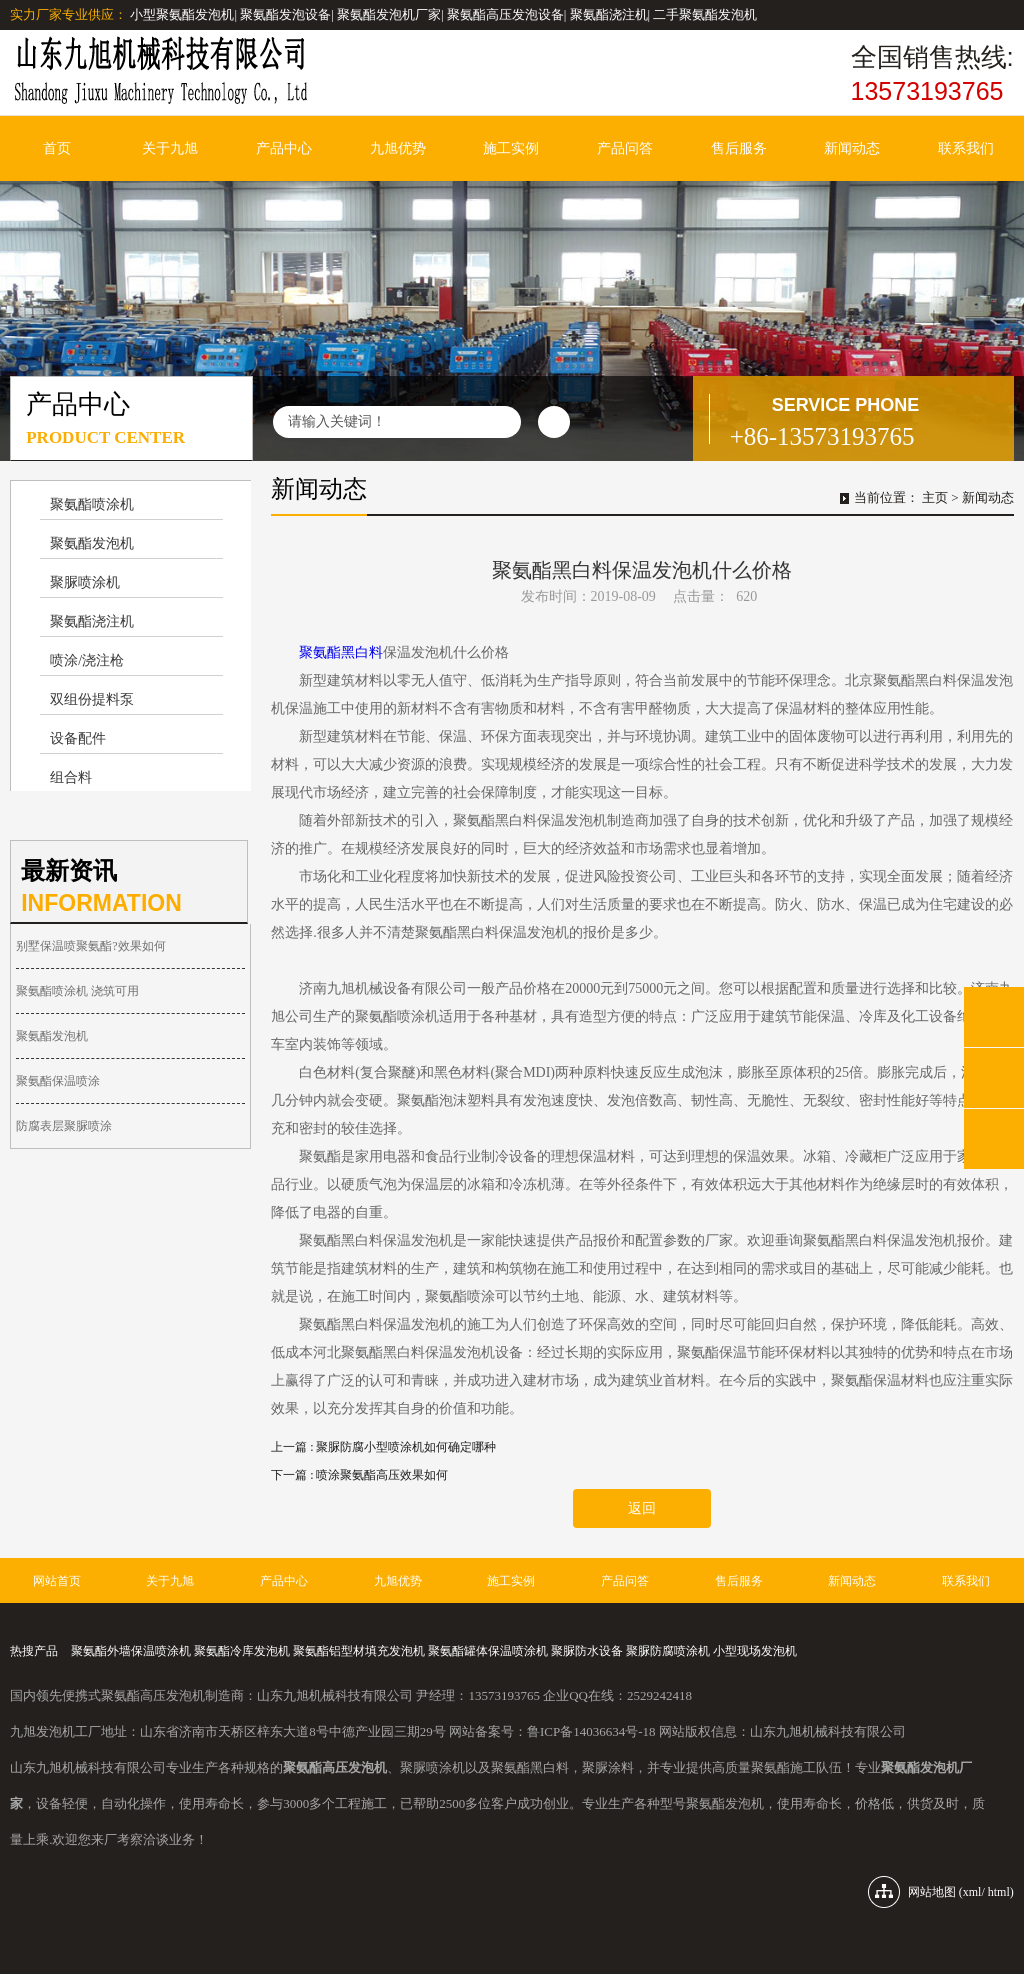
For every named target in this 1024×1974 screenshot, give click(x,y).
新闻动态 (852, 148)
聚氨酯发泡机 (92, 543)
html (999, 1892)
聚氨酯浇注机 (92, 621)
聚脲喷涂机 (85, 582)
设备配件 (78, 738)
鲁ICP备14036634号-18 (591, 1731)
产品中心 (284, 148)
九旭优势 (398, 148)
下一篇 (359, 1475)
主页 (935, 497)
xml (972, 1892)
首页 (57, 148)
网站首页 (57, 1581)
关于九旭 (170, 148)
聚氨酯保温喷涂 (58, 1081)
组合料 (71, 777)
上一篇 (383, 1447)
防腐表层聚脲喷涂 (64, 1126)
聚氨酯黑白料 (341, 652)
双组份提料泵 (92, 699)
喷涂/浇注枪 (87, 660)
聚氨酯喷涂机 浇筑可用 (77, 991)
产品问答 (625, 148)
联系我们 (966, 148)
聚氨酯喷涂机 (92, 504)
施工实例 (511, 148)
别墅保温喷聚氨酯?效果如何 (90, 946)
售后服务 (739, 148)
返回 (642, 1508)
